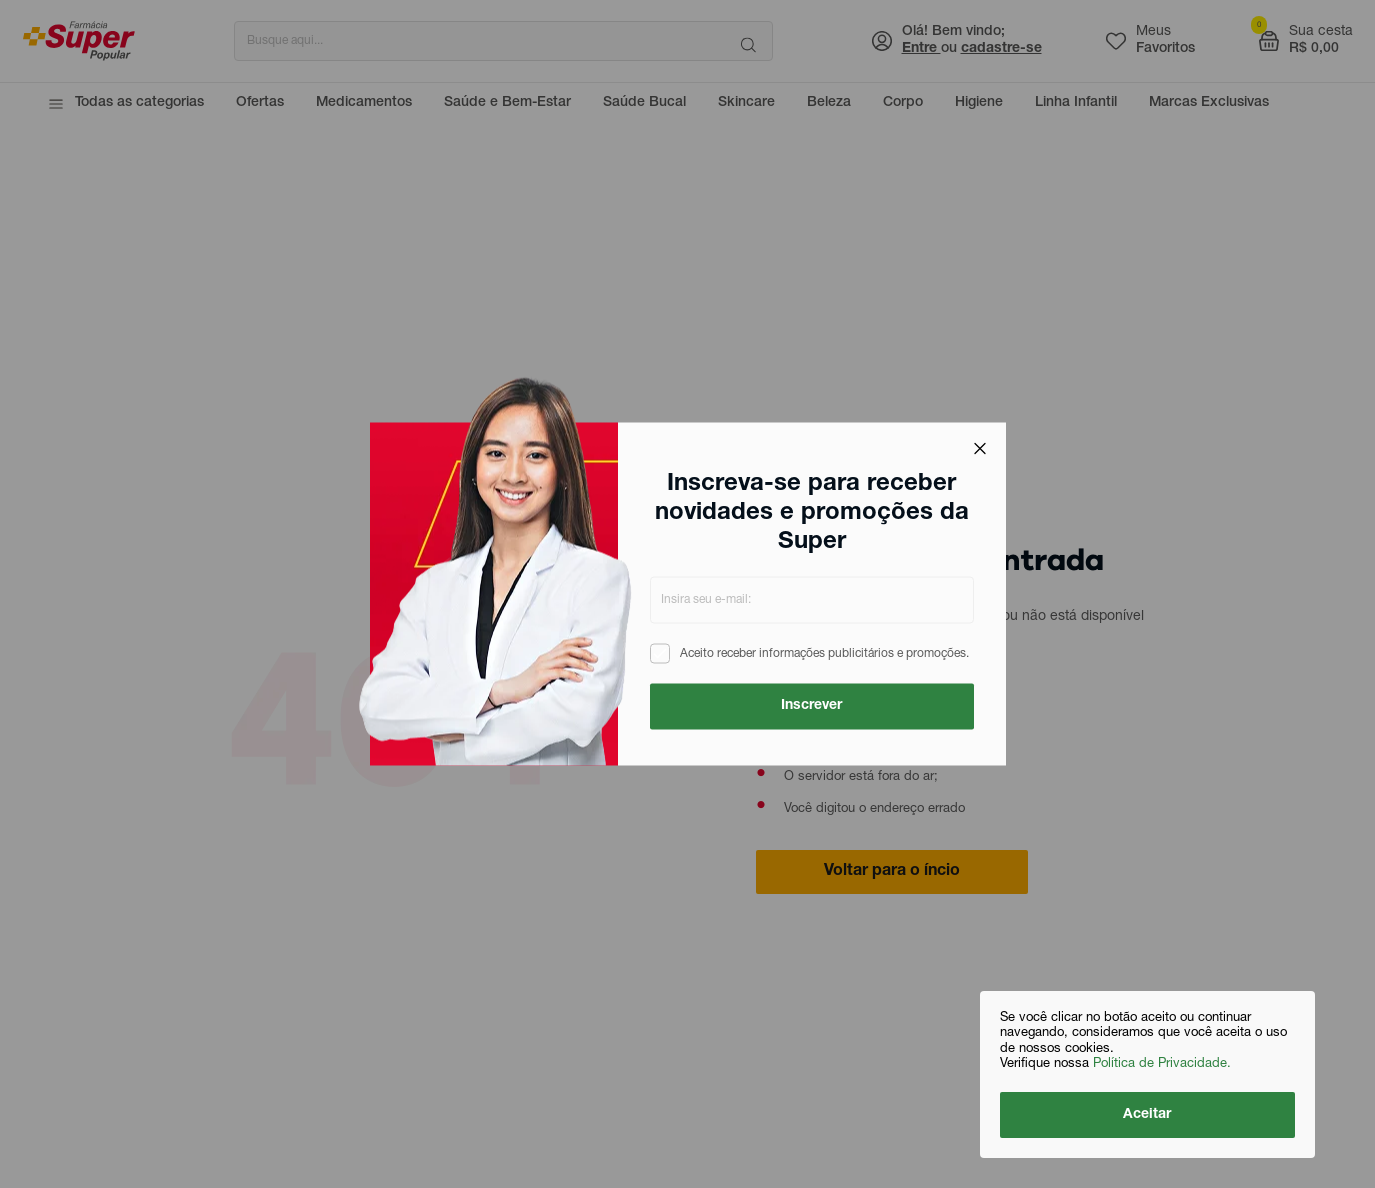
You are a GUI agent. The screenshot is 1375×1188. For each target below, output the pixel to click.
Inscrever (811, 706)
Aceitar (1148, 1115)
